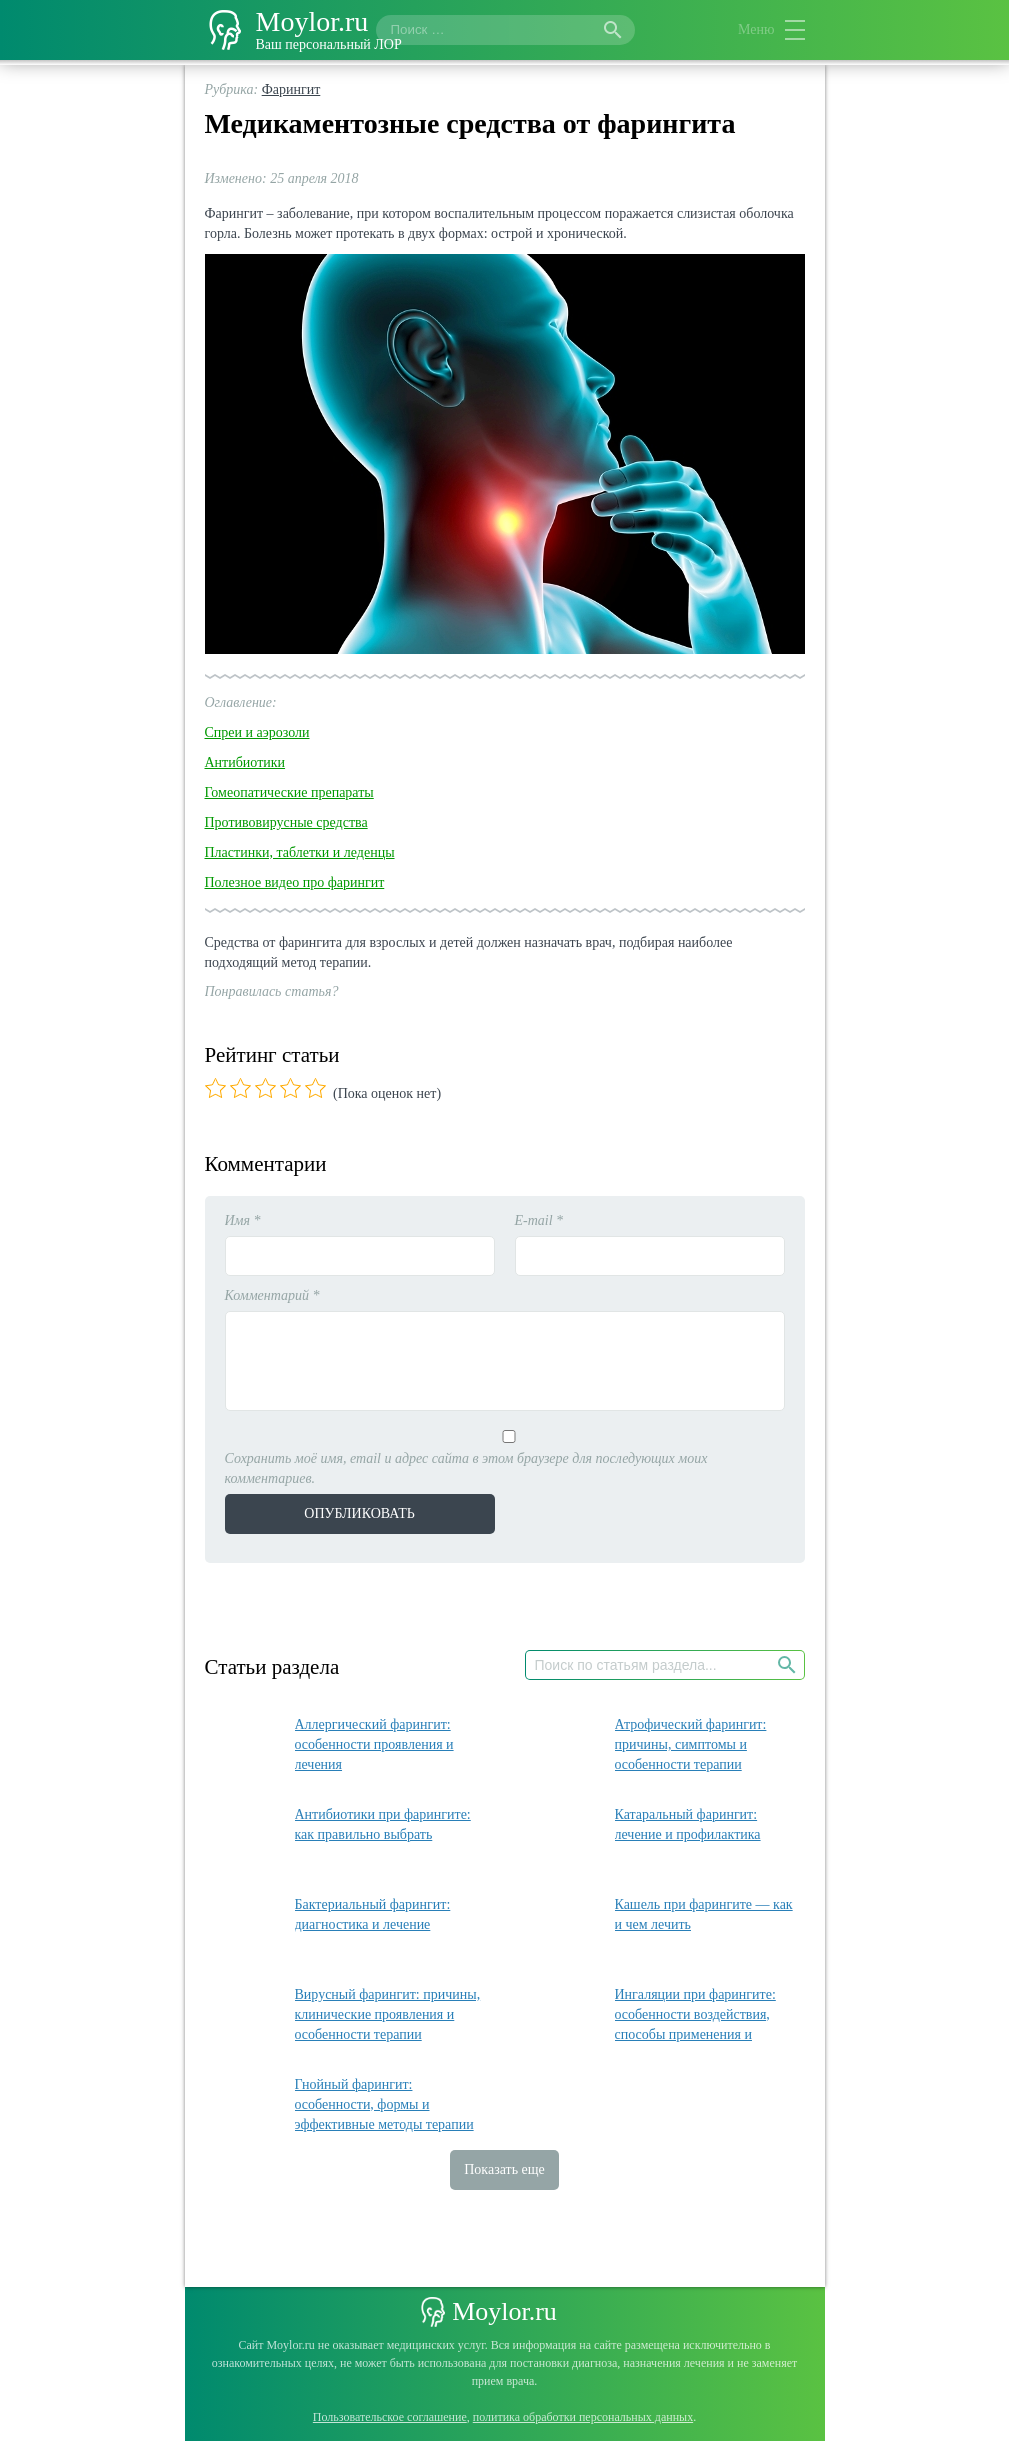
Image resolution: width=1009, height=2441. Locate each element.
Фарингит (291, 89)
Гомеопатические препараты (289, 792)
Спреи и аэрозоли (257, 732)
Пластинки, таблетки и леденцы (300, 852)
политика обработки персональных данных (583, 2417)
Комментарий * (272, 1295)
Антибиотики (245, 762)
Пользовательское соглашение (390, 2417)
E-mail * (539, 1220)
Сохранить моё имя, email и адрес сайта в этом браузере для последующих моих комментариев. (466, 1468)
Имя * (243, 1220)
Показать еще (504, 2169)
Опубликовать (359, 1513)
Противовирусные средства (286, 822)
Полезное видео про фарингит (295, 882)
